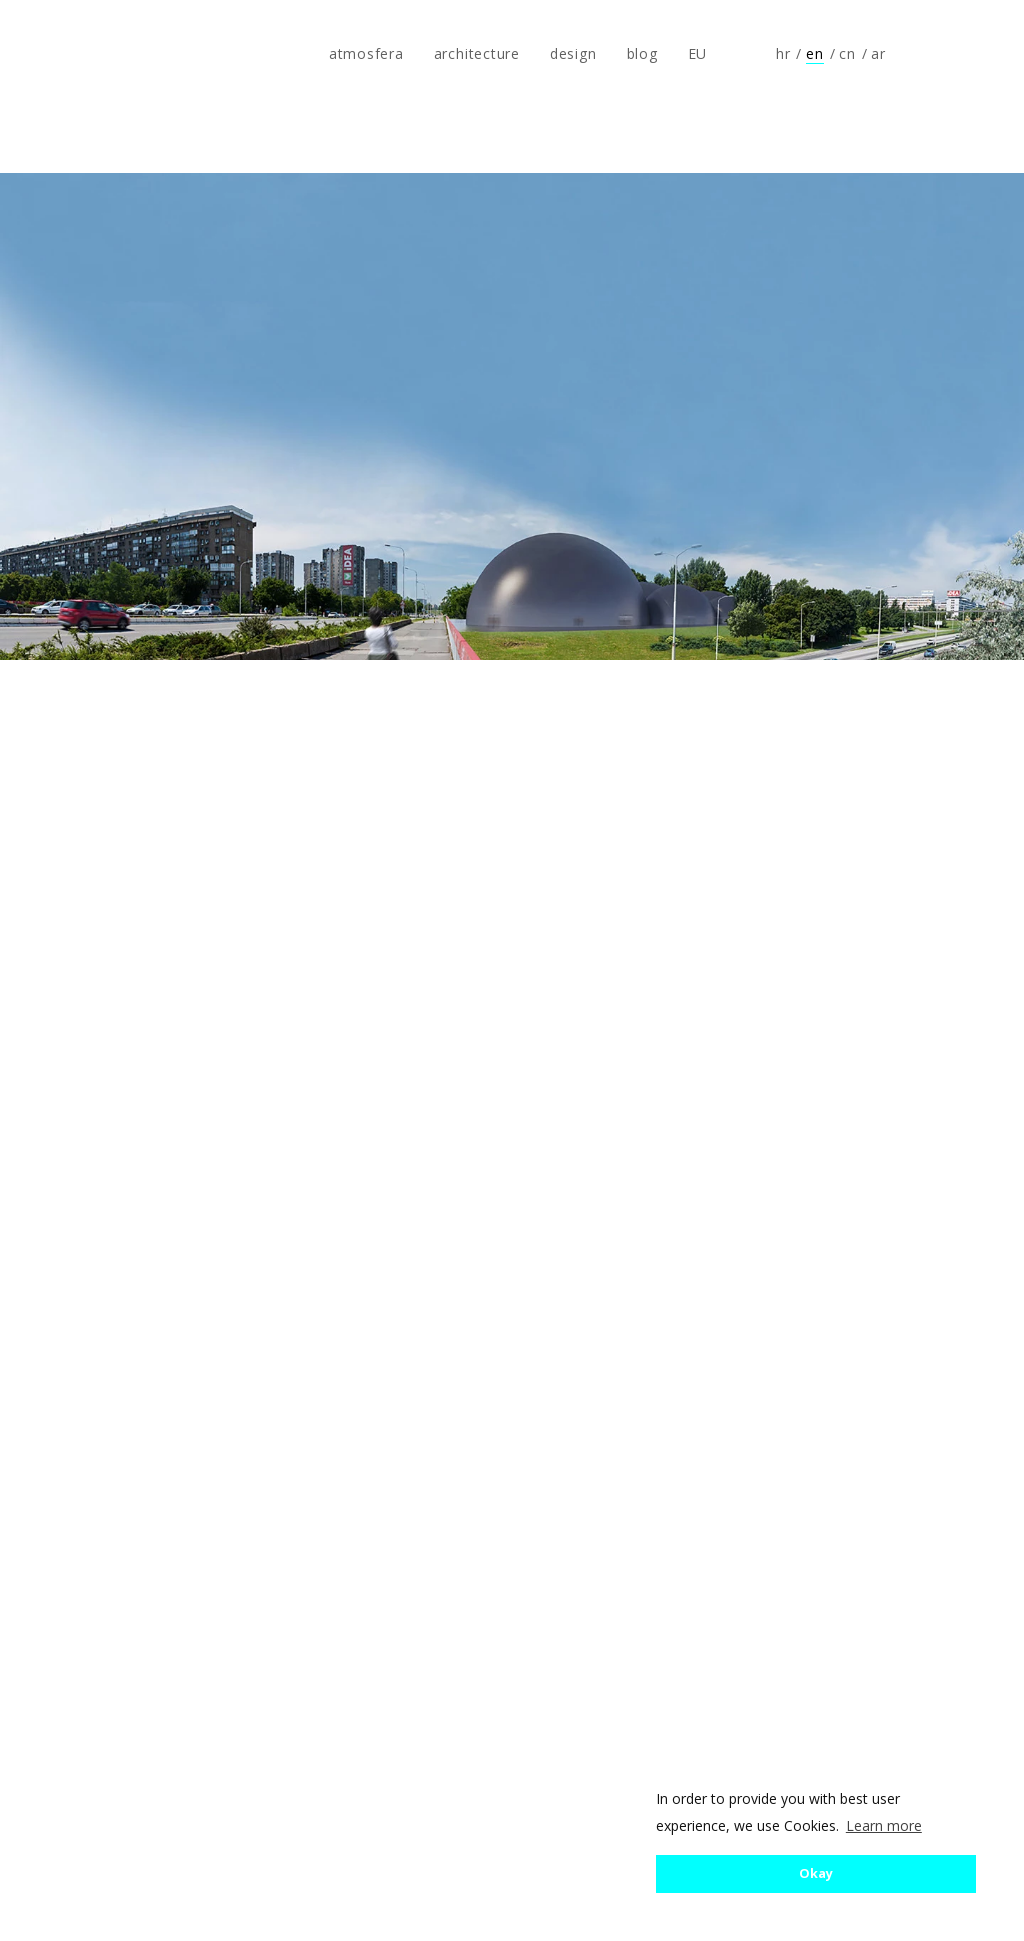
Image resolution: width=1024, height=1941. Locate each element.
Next (940, 1059)
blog (642, 53)
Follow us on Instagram (970, 54)
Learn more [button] (884, 1825)
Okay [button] (816, 1873)
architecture (477, 53)
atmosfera (83, 54)
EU (698, 53)
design (573, 53)
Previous (84, 1059)
